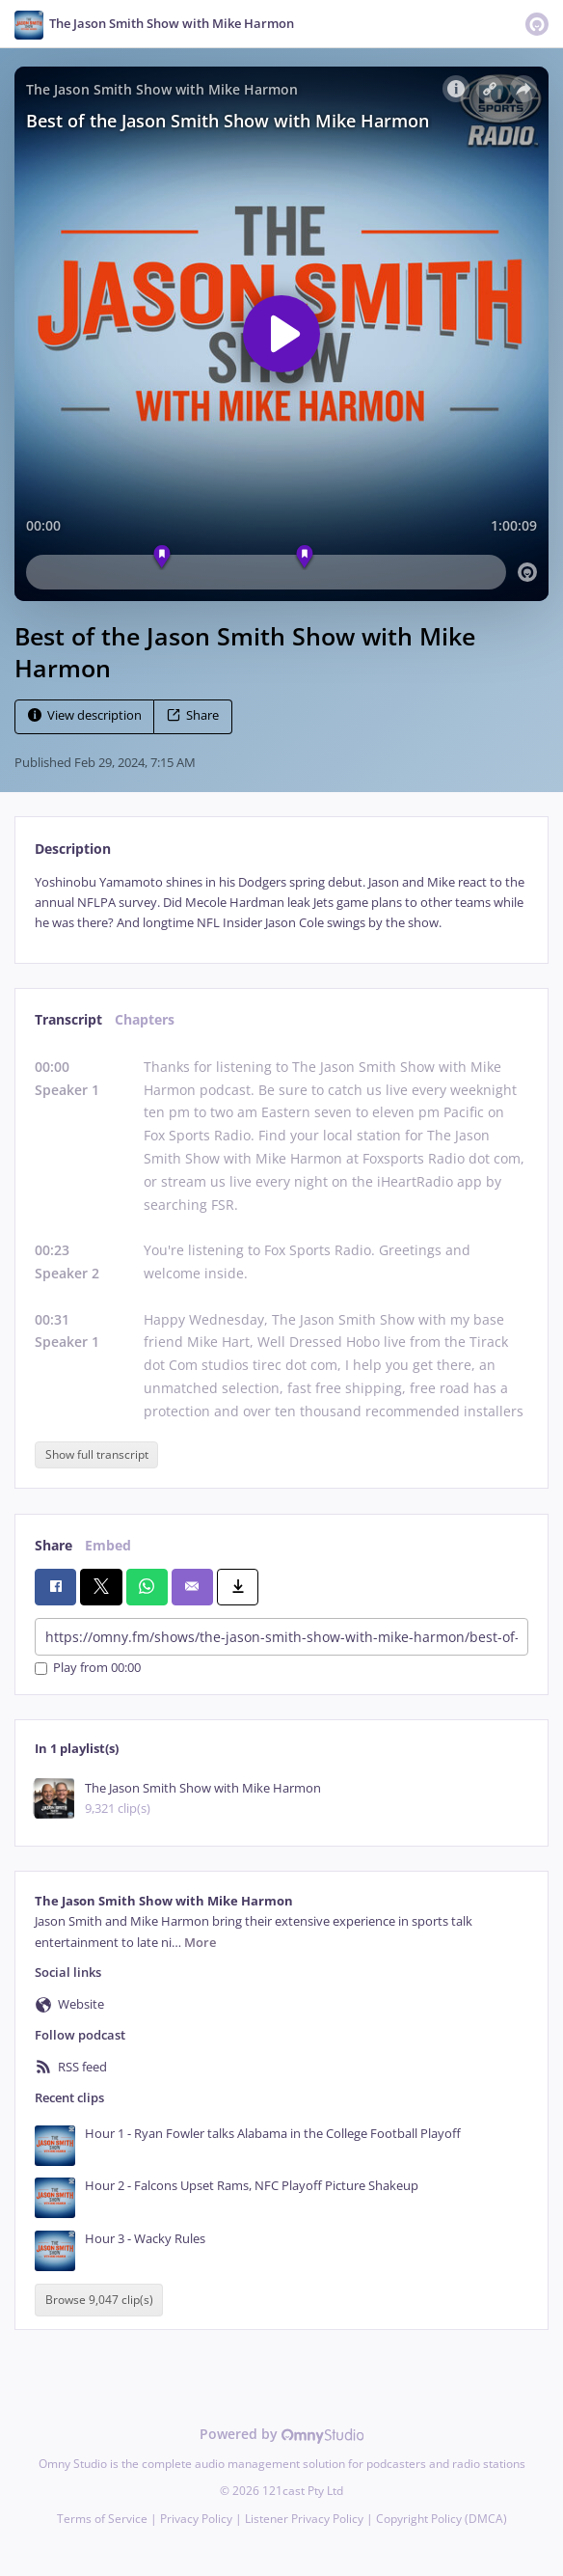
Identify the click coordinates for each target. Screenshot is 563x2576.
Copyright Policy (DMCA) (441, 2518)
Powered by (282, 2434)
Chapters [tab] (144, 1019)
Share (193, 715)
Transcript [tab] (68, 1019)
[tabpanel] (281, 903)
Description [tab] (73, 848)
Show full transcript (96, 1454)
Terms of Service (102, 2518)
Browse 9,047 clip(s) (99, 2300)
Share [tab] (53, 1545)
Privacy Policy (196, 2518)
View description (85, 715)
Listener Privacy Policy (304, 2518)
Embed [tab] (108, 1545)
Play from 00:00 (88, 1668)
